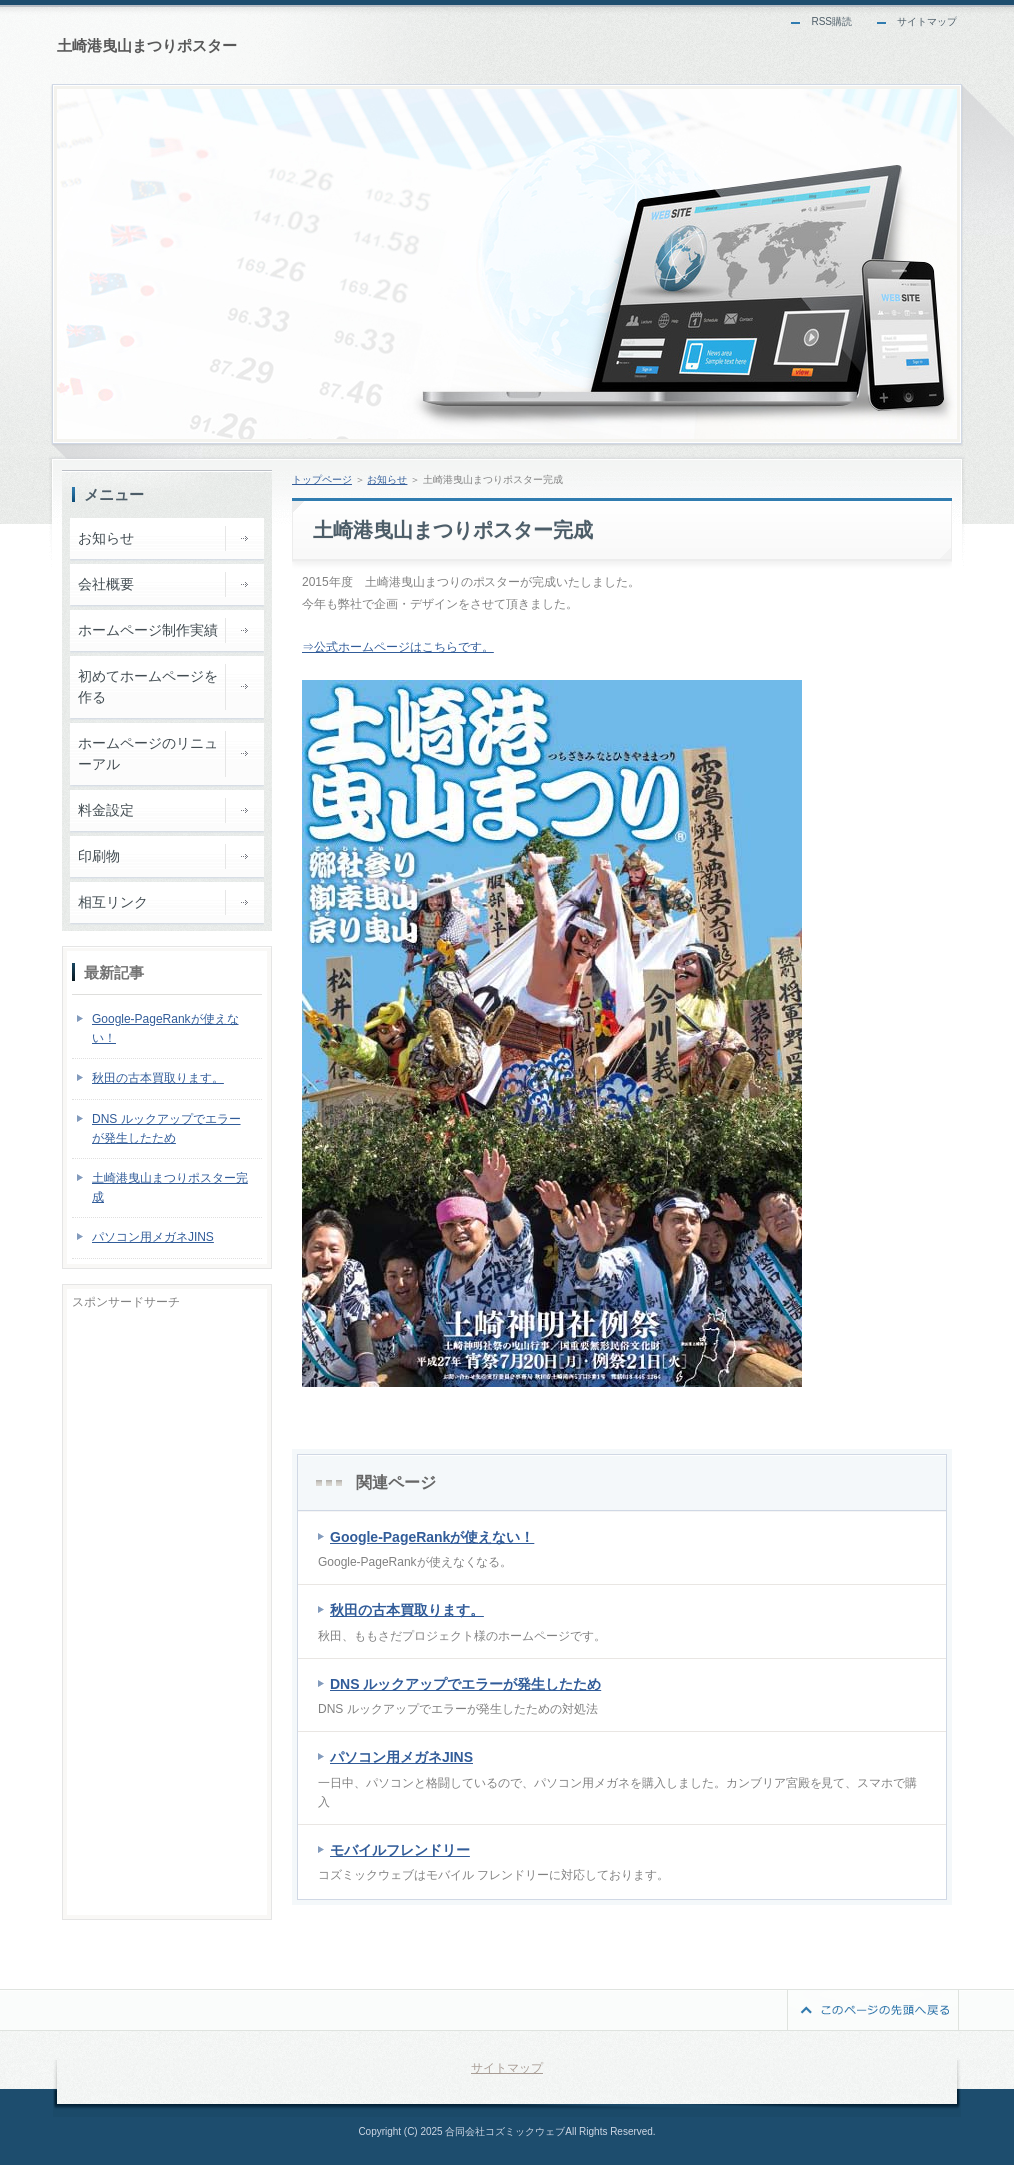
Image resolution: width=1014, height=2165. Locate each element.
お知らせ (387, 479)
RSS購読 (831, 21)
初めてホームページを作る (148, 686)
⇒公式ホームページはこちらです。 (398, 647)
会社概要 (106, 584)
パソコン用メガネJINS (401, 1757)
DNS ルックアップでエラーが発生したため (465, 1684)
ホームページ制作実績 (148, 630)
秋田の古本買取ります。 (407, 1610)
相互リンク (113, 902)
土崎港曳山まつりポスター (147, 45)
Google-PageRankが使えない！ (432, 1537)
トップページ (322, 479)
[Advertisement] (167, 1610)
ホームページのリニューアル (148, 753)
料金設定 (106, 810)
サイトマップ (927, 21)
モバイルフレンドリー (400, 1850)
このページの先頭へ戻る (873, 2010)
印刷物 (99, 856)
